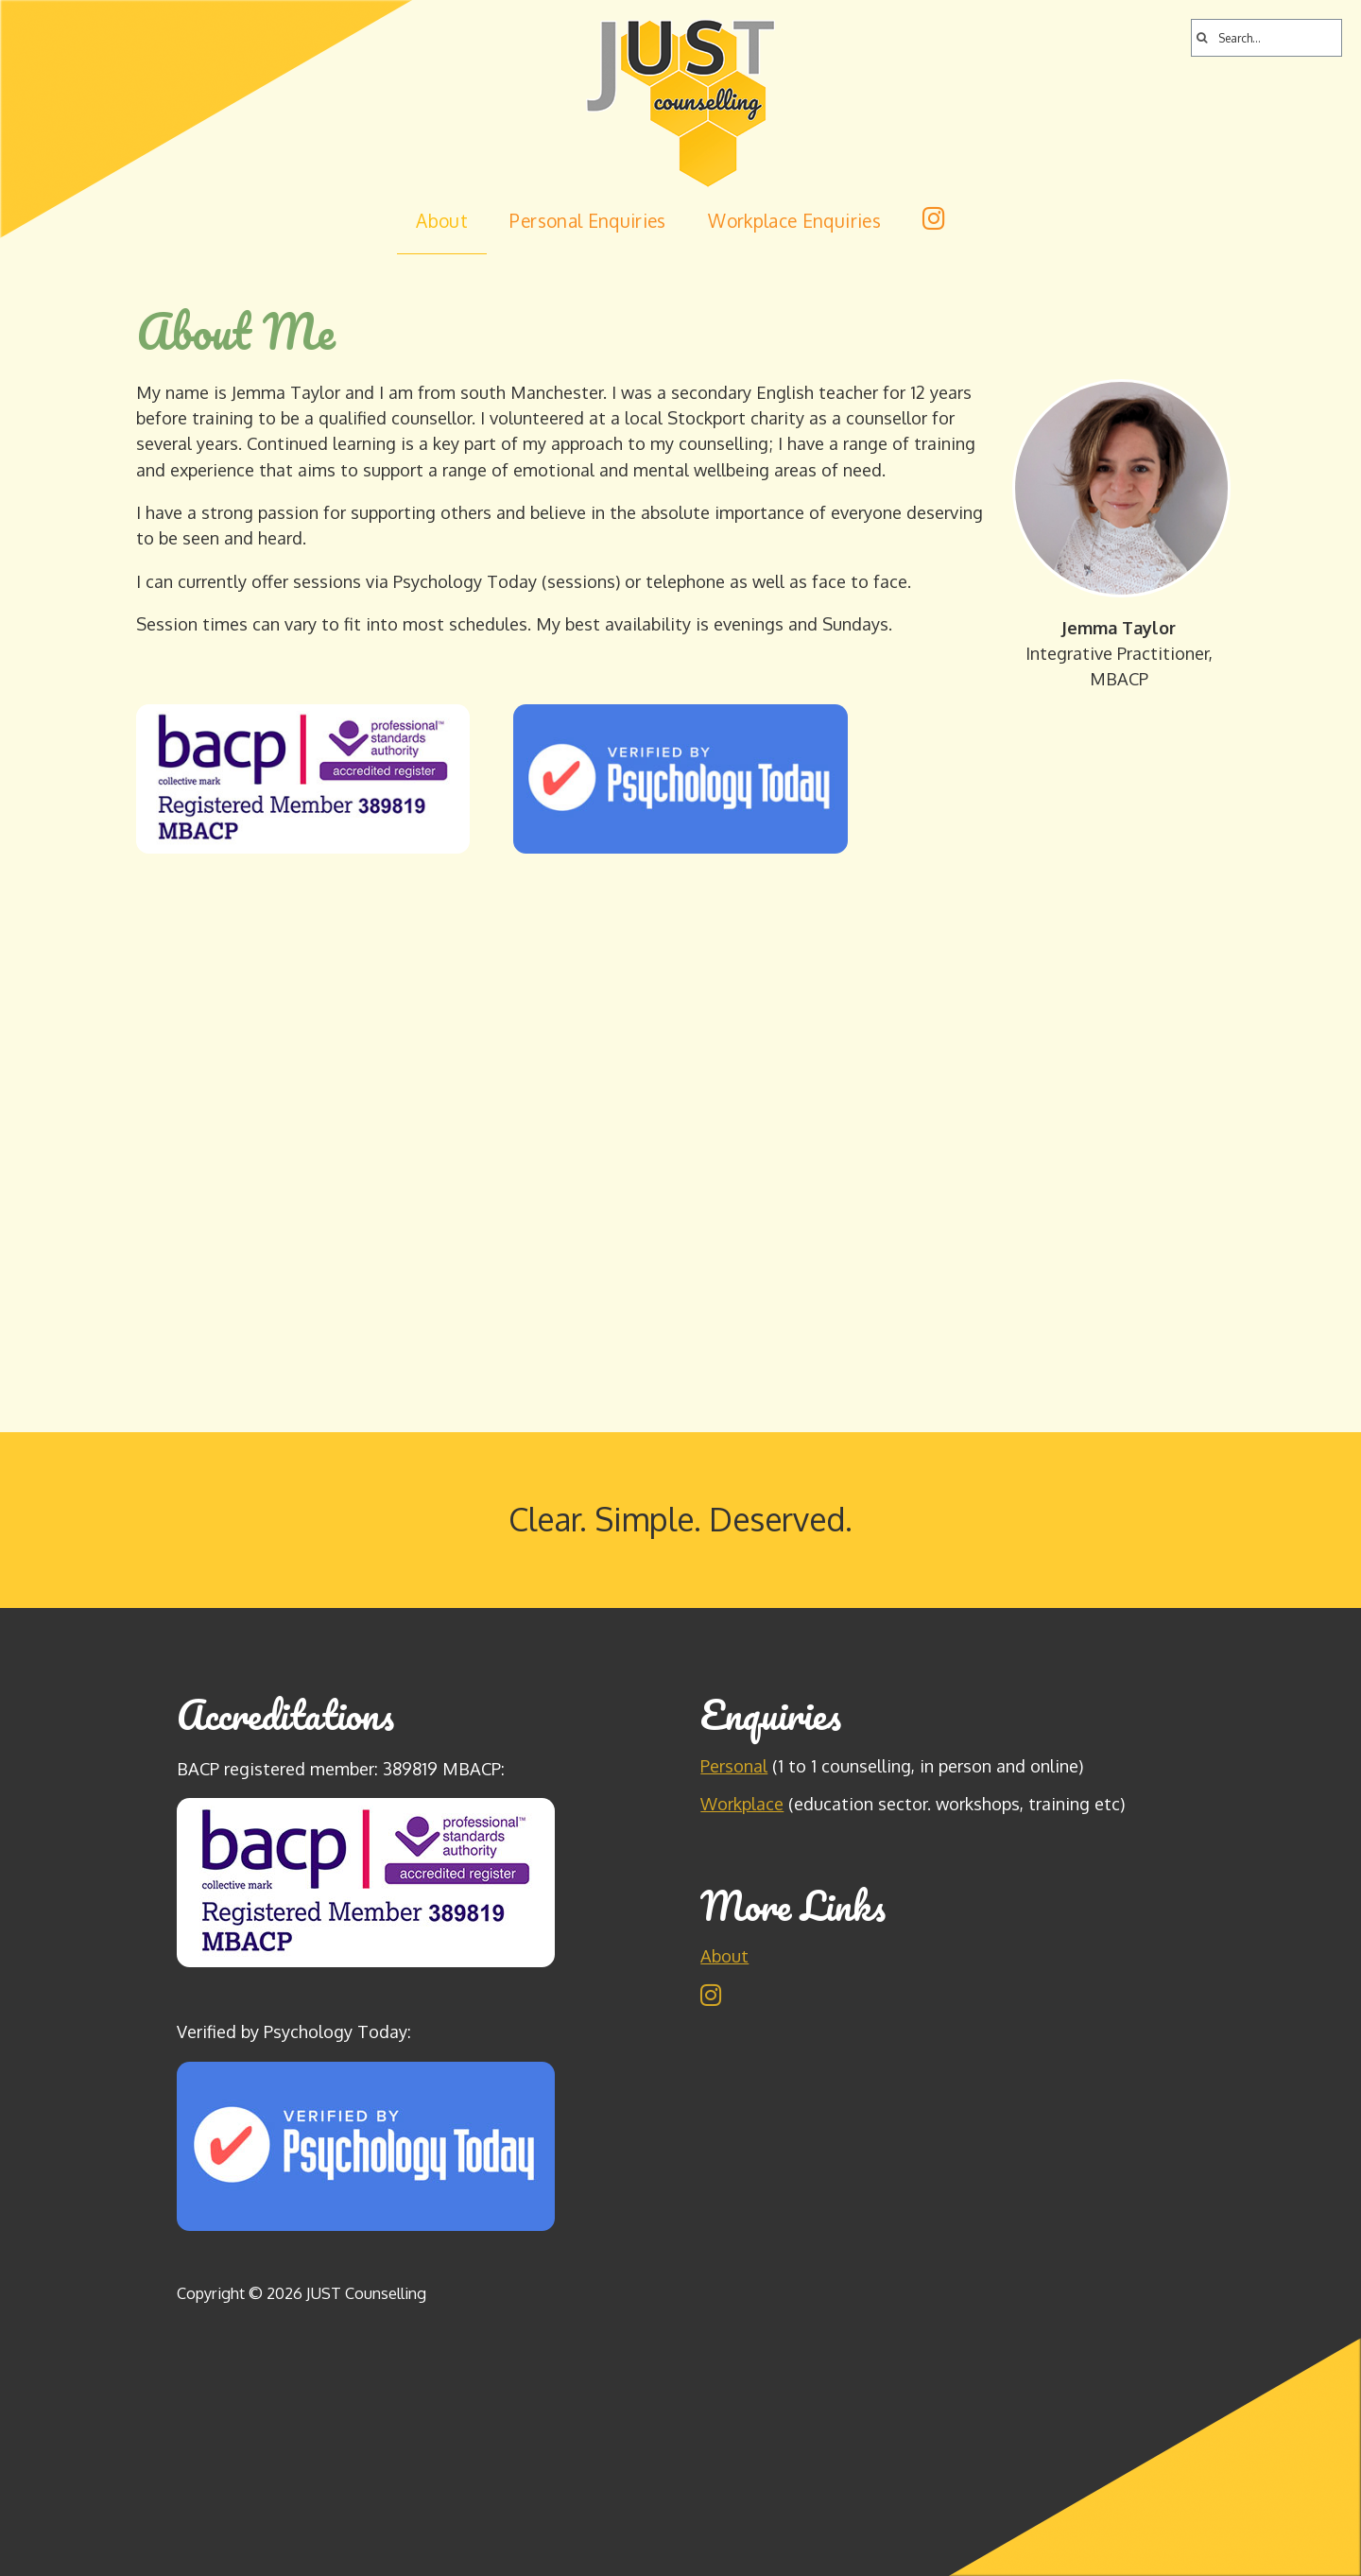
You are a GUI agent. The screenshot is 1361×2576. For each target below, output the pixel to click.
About (442, 221)
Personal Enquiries (587, 221)
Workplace (742, 1803)
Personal (733, 1765)
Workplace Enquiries (794, 221)
